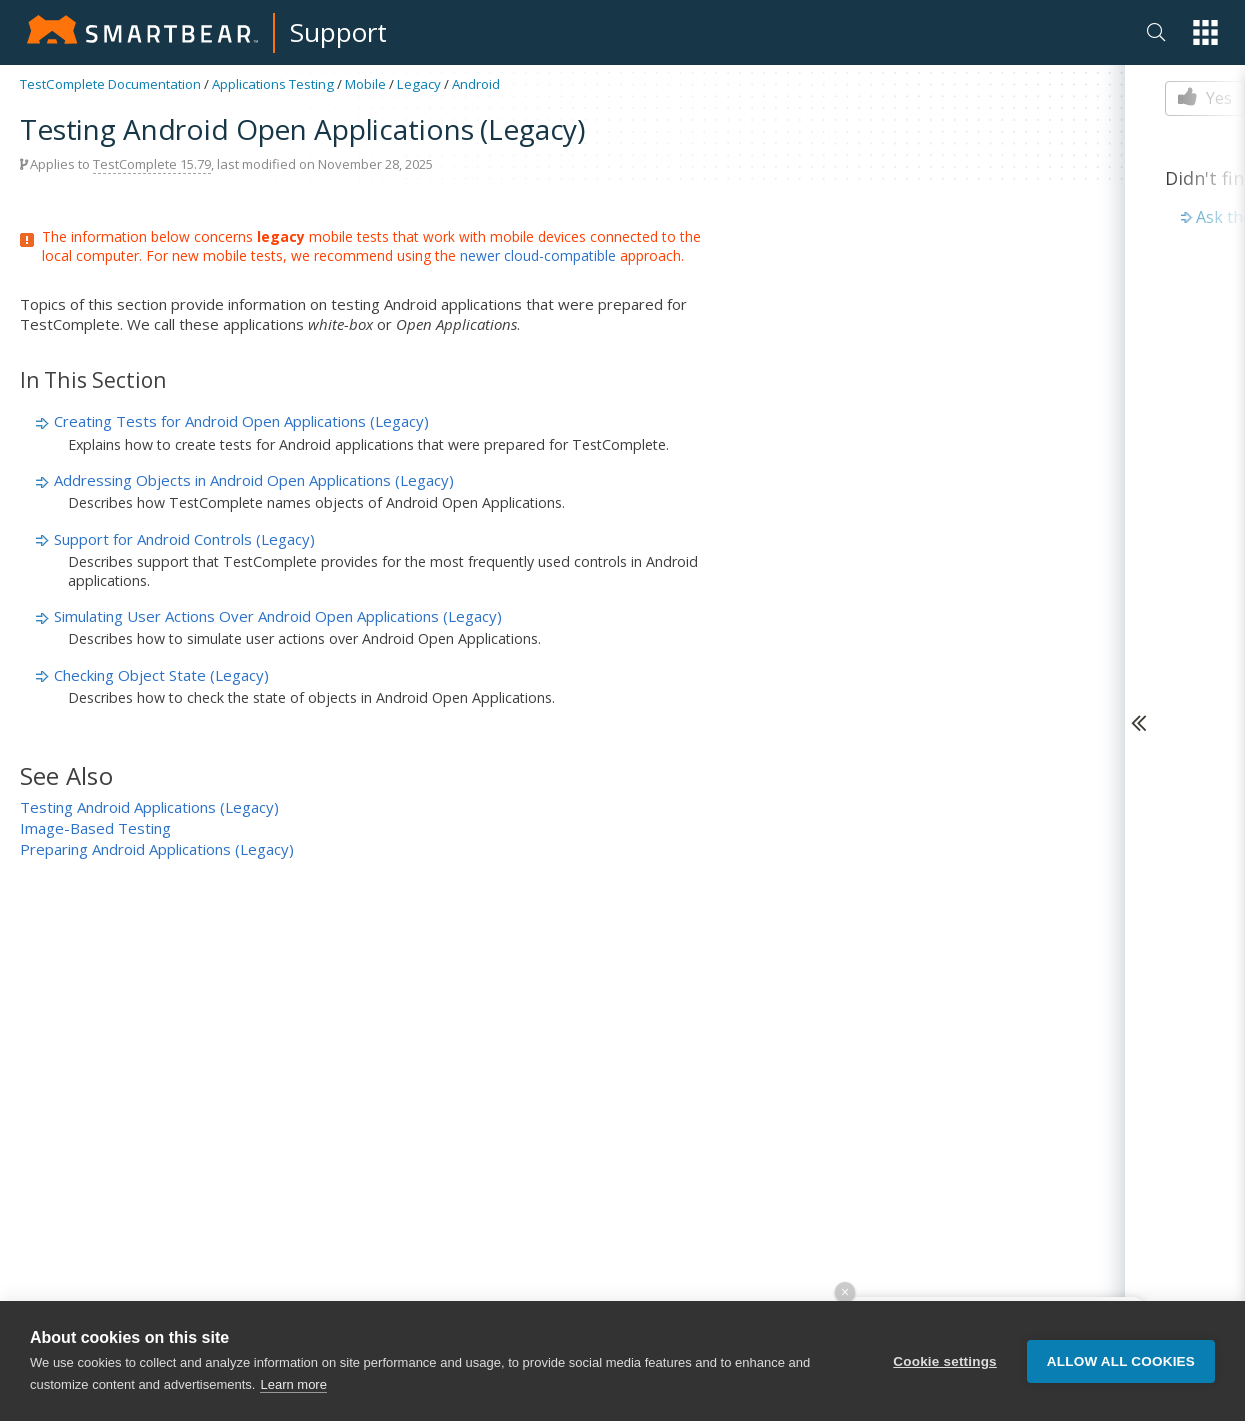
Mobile (365, 84)
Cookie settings (945, 1361)
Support (338, 32)
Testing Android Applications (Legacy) (149, 807)
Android (476, 84)
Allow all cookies (1121, 1361)
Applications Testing (273, 84)
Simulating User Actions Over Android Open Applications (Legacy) (278, 616)
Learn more (293, 1384)
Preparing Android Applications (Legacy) (157, 849)
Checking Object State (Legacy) (161, 675)
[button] (1205, 32)
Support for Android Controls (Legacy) (184, 539)
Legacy (419, 84)
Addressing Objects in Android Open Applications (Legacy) (254, 480)
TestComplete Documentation (110, 84)
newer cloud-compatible (538, 255)
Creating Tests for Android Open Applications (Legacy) (241, 421)
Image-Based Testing (95, 828)
